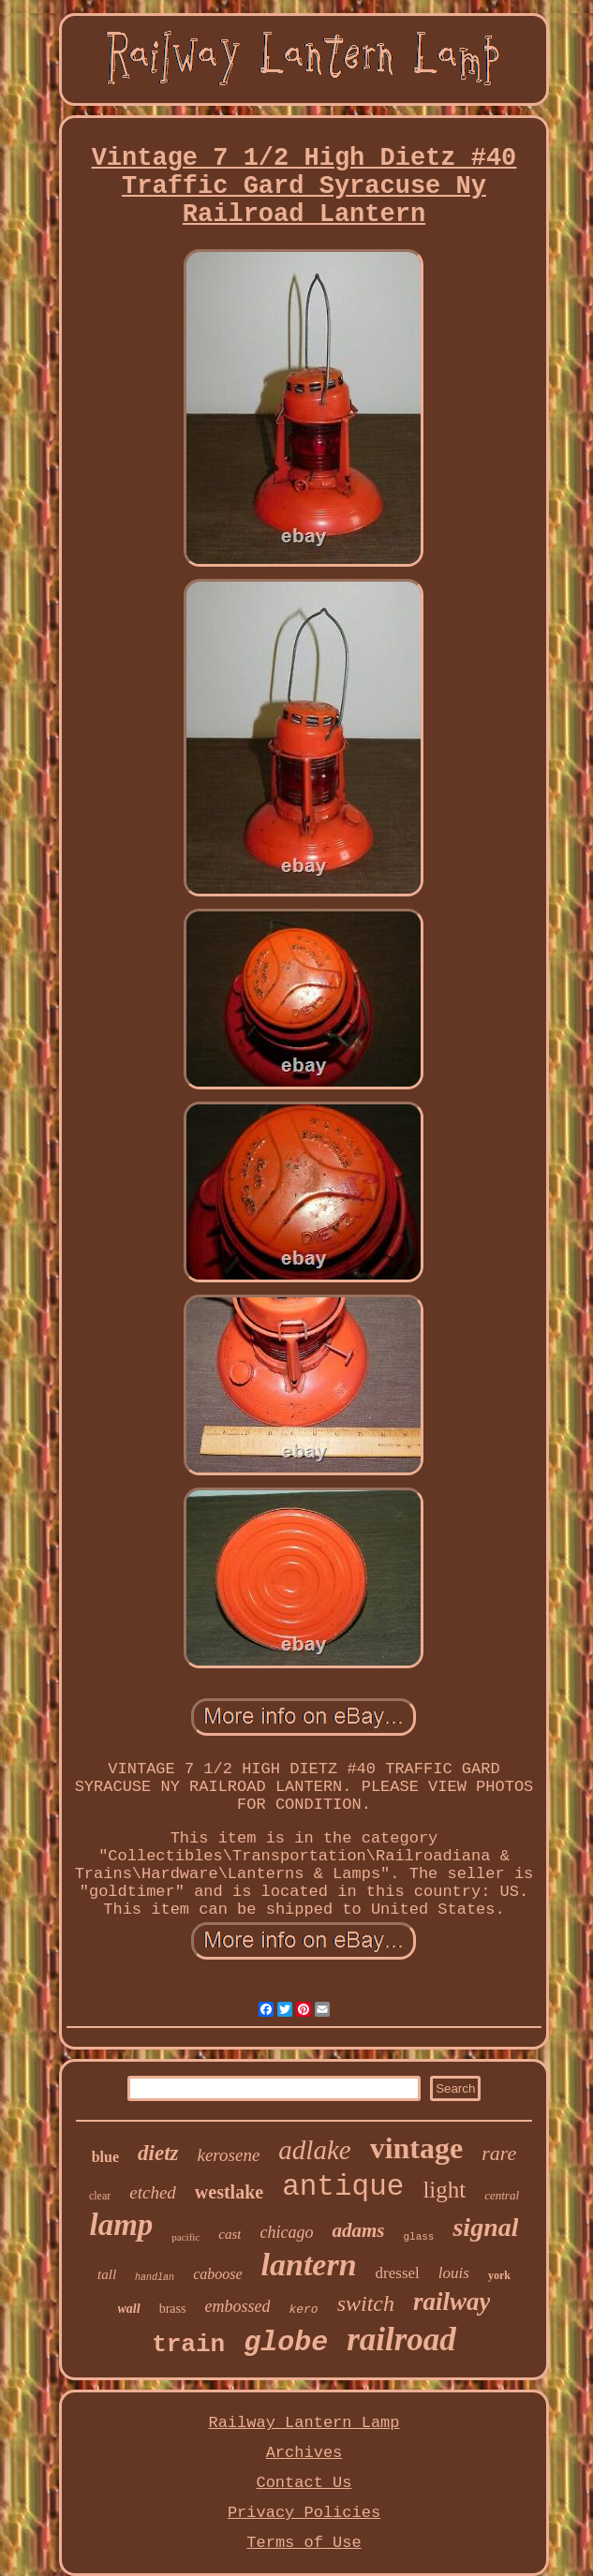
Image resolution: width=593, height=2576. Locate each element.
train (188, 2345)
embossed (237, 2306)
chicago (286, 2232)
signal (485, 2227)
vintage (417, 2148)
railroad (401, 2339)
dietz (158, 2153)
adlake (314, 2150)
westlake (229, 2192)
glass (418, 2237)
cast (229, 2234)
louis (453, 2273)
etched (152, 2192)
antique (343, 2186)
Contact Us (303, 2483)
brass (172, 2309)
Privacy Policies (304, 2513)
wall (129, 2309)
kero (303, 2309)
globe (286, 2343)
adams (358, 2230)
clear (100, 2195)
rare (499, 2153)
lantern (309, 2264)
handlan (154, 2278)
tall (106, 2274)
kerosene (229, 2155)
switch (365, 2303)
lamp (121, 2225)
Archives (304, 2453)
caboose (217, 2274)
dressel (398, 2273)
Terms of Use (303, 2543)
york (499, 2275)
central (501, 2195)
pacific (185, 2237)
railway (452, 2301)
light (444, 2189)
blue (105, 2157)
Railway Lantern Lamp (303, 2423)
